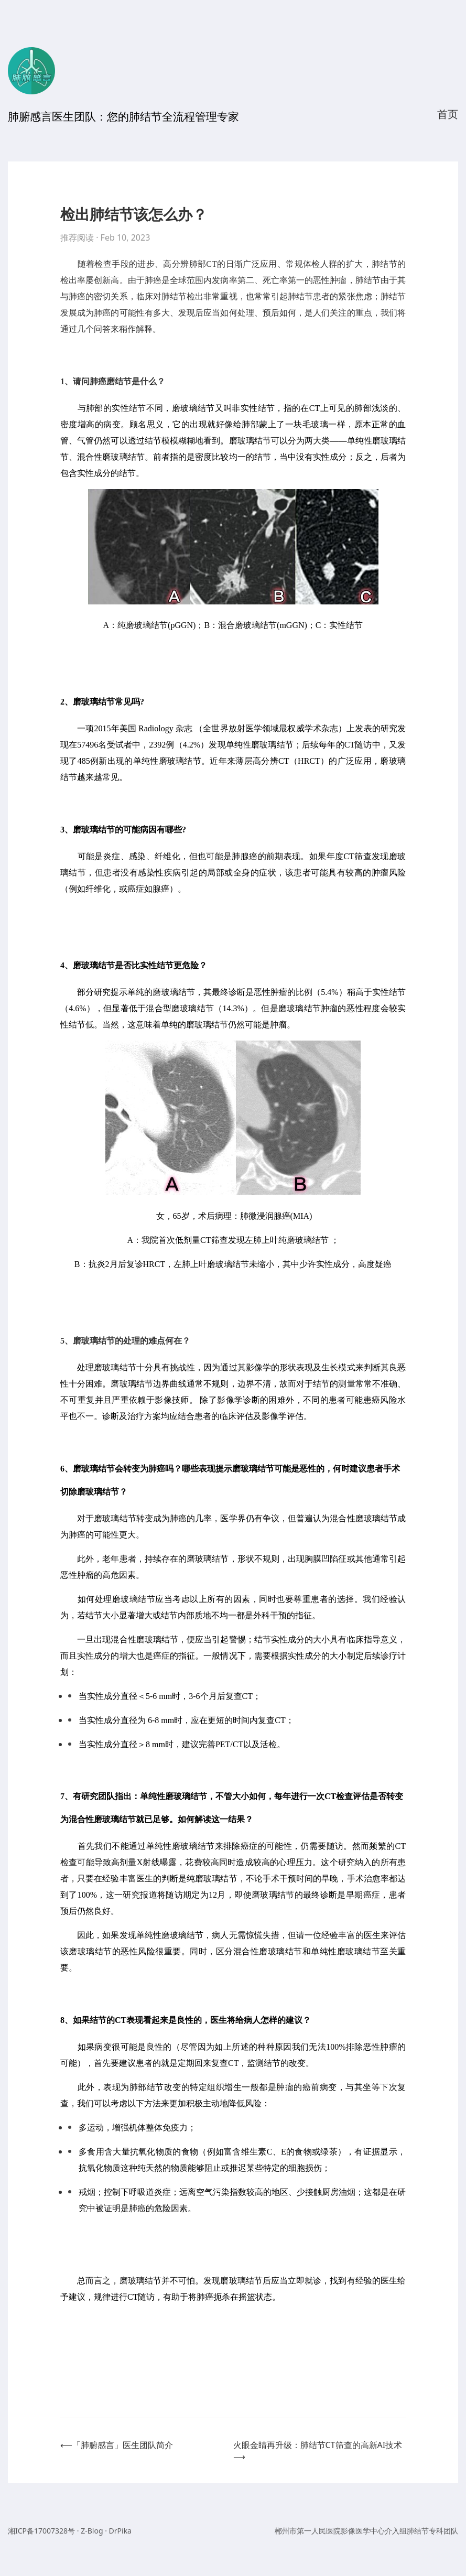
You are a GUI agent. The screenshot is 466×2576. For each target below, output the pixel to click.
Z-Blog (92, 2531)
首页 (447, 114)
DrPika (120, 2531)
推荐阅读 (77, 237)
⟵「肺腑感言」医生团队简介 (116, 2445)
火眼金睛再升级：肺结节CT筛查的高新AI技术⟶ (318, 2450)
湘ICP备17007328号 (41, 2531)
